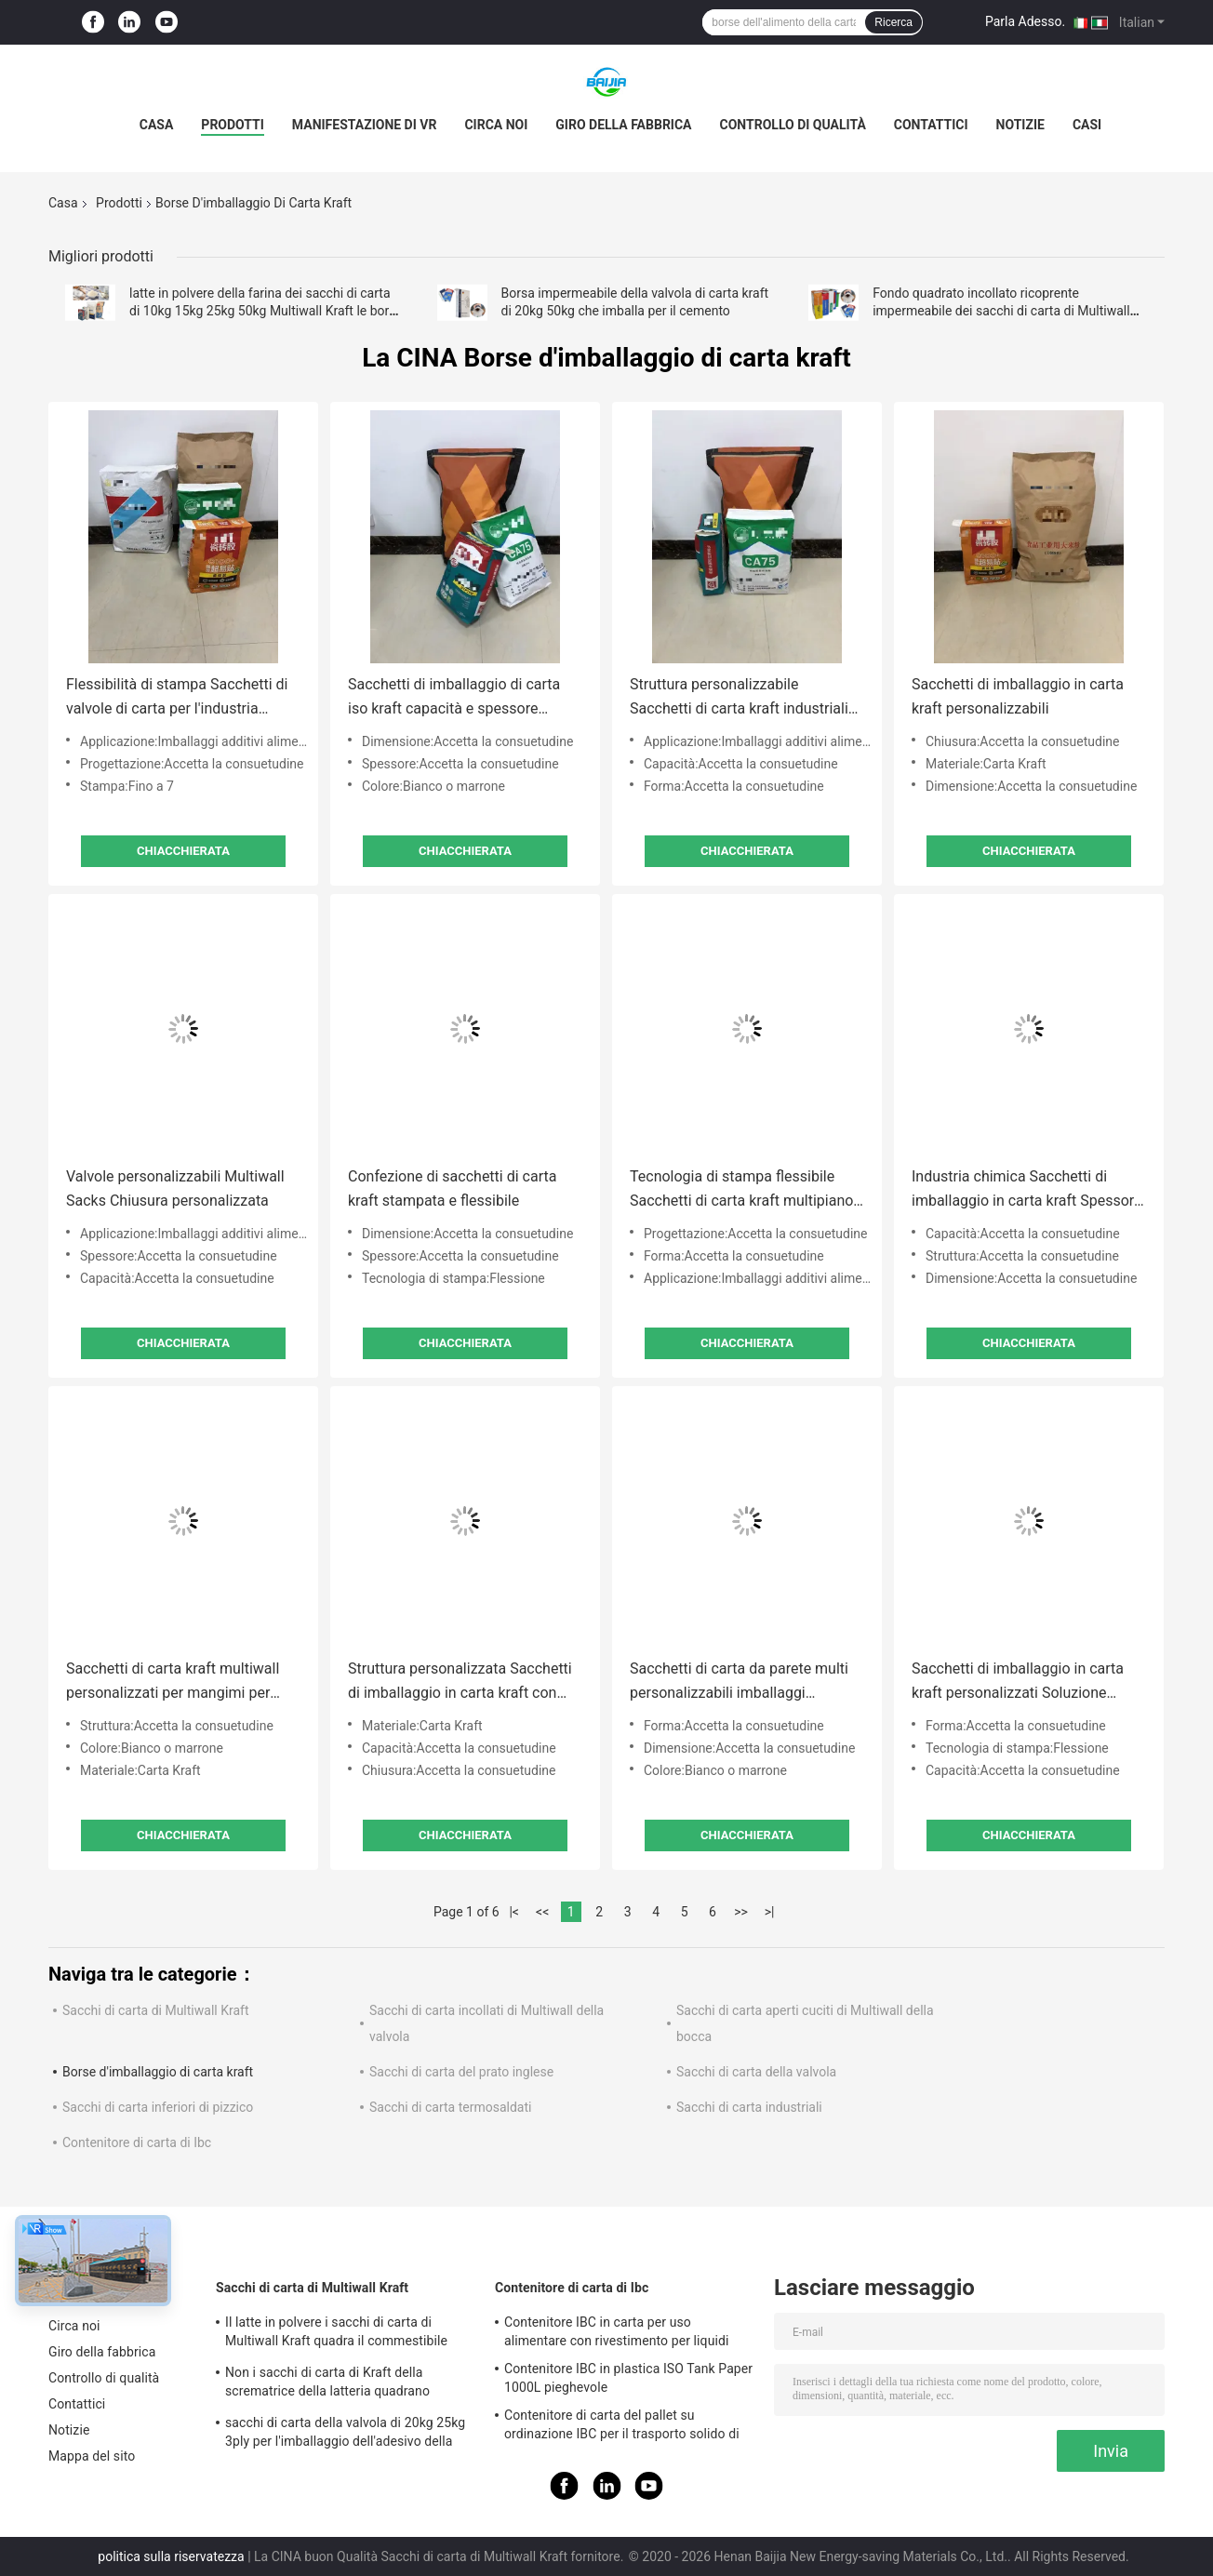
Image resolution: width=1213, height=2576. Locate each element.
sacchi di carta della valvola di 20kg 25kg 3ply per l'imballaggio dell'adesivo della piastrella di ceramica (345, 2434)
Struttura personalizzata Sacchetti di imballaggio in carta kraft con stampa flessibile (460, 1682)
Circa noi (495, 124)
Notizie (1020, 124)
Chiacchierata (183, 851)
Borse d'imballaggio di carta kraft (157, 2071)
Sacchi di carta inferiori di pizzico (157, 2107)
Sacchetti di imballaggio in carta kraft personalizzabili (1018, 696)
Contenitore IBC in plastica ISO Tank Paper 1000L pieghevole (628, 2378)
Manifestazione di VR (364, 124)
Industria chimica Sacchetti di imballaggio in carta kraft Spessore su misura (1027, 1190)
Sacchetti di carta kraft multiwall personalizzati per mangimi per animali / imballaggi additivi (172, 1682)
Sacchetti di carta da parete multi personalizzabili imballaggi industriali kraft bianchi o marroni (739, 1682)
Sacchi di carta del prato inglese (461, 2071)
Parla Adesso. (1025, 21)
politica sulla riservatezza (171, 2556)
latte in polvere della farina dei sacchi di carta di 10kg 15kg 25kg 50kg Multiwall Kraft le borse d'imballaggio (266, 311)
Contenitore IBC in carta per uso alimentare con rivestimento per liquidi (616, 2331)
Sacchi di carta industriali (749, 2107)
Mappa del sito (91, 2456)
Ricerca (893, 22)
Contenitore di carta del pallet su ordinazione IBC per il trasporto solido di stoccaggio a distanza (622, 2427)
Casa (157, 124)
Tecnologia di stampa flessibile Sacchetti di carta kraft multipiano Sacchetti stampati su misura (741, 1190)
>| (770, 1911)
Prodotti (232, 124)
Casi (1087, 124)
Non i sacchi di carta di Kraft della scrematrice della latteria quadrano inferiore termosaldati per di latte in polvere (328, 2384)
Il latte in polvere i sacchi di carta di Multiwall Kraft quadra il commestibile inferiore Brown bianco (336, 2334)
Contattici (931, 124)
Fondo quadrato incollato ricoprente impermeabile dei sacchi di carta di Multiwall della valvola (1001, 311)
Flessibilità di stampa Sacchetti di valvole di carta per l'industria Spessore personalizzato (176, 698)
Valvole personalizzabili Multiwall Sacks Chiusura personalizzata (175, 1188)
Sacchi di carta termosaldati (450, 2107)
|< (514, 1911)
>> (741, 1911)
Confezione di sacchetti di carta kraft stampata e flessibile (452, 1188)
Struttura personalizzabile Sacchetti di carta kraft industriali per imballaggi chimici (739, 698)
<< (542, 1911)
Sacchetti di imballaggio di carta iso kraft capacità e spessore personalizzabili (454, 698)
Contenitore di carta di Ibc (136, 2142)
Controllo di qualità (793, 124)
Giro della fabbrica (623, 124)
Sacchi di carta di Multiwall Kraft (155, 2010)
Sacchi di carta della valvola (756, 2071)
